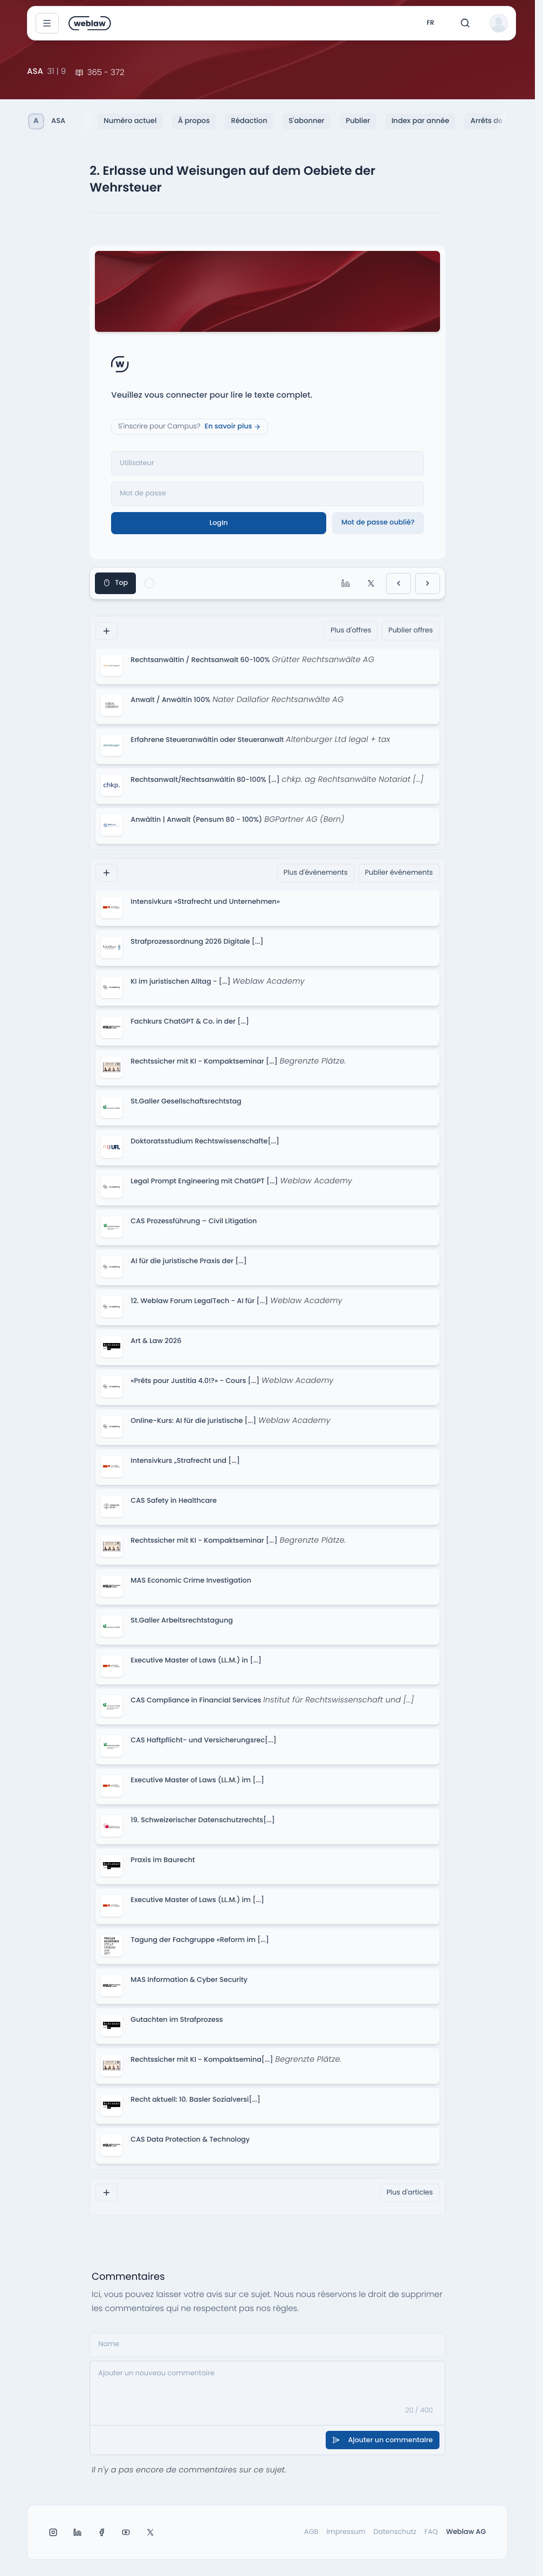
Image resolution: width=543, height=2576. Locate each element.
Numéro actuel (130, 120)
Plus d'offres (351, 630)
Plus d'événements (316, 872)
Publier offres (410, 630)
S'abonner (306, 120)
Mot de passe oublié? (378, 522)
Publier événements (399, 872)
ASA (47, 121)
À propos (194, 120)
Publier (358, 120)
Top (115, 583)
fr (430, 23)
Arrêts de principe (502, 120)
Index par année (420, 120)
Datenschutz (395, 2532)
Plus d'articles (410, 2192)
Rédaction (249, 120)
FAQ (431, 2532)
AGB (311, 2532)
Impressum (345, 2532)
